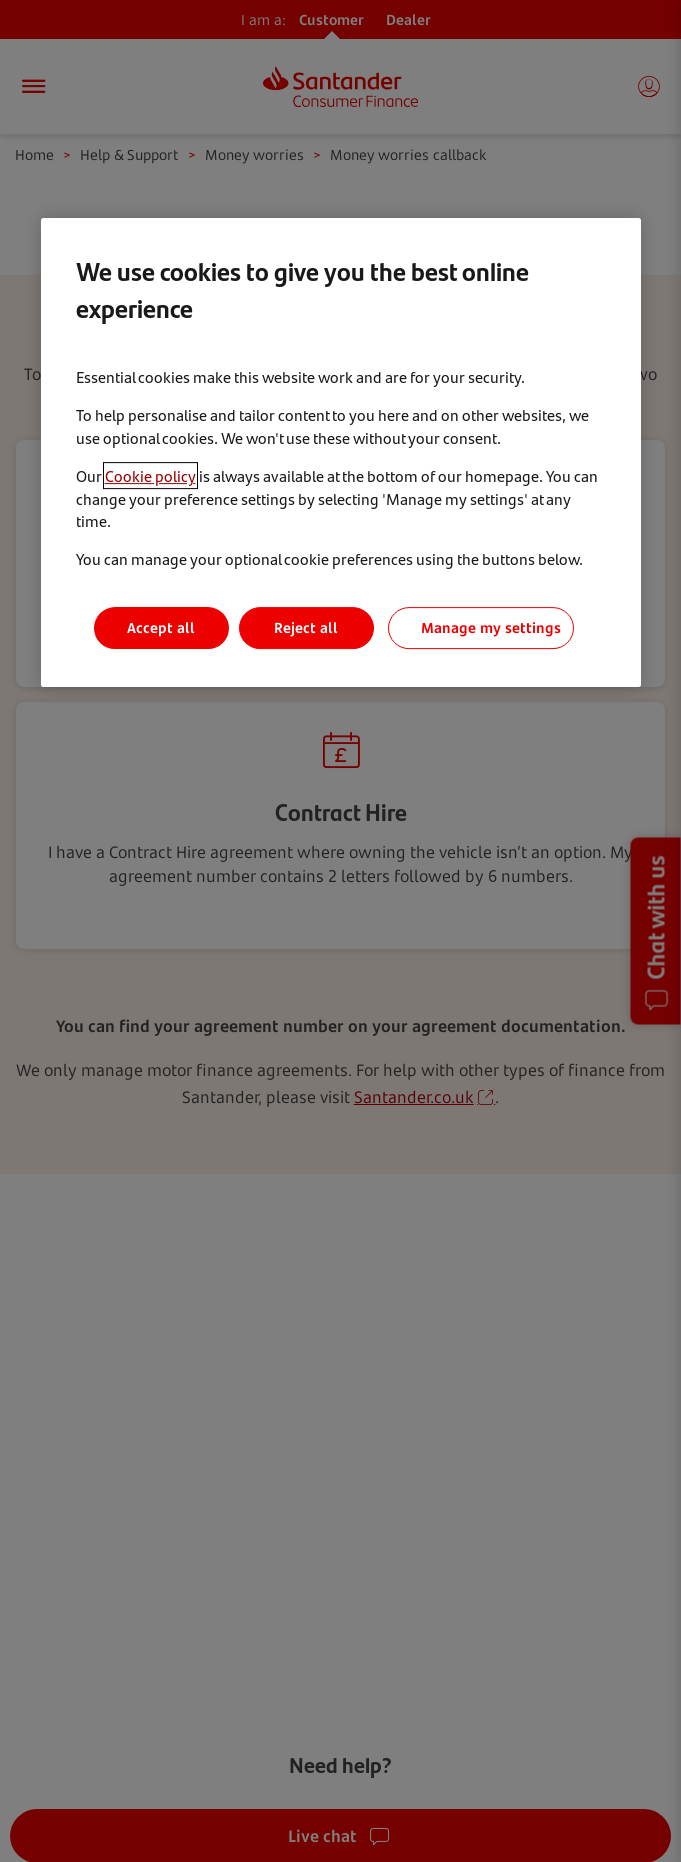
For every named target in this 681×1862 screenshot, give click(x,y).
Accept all (161, 627)
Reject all (306, 627)
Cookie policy (150, 475)
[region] (341, 452)
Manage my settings (491, 627)
